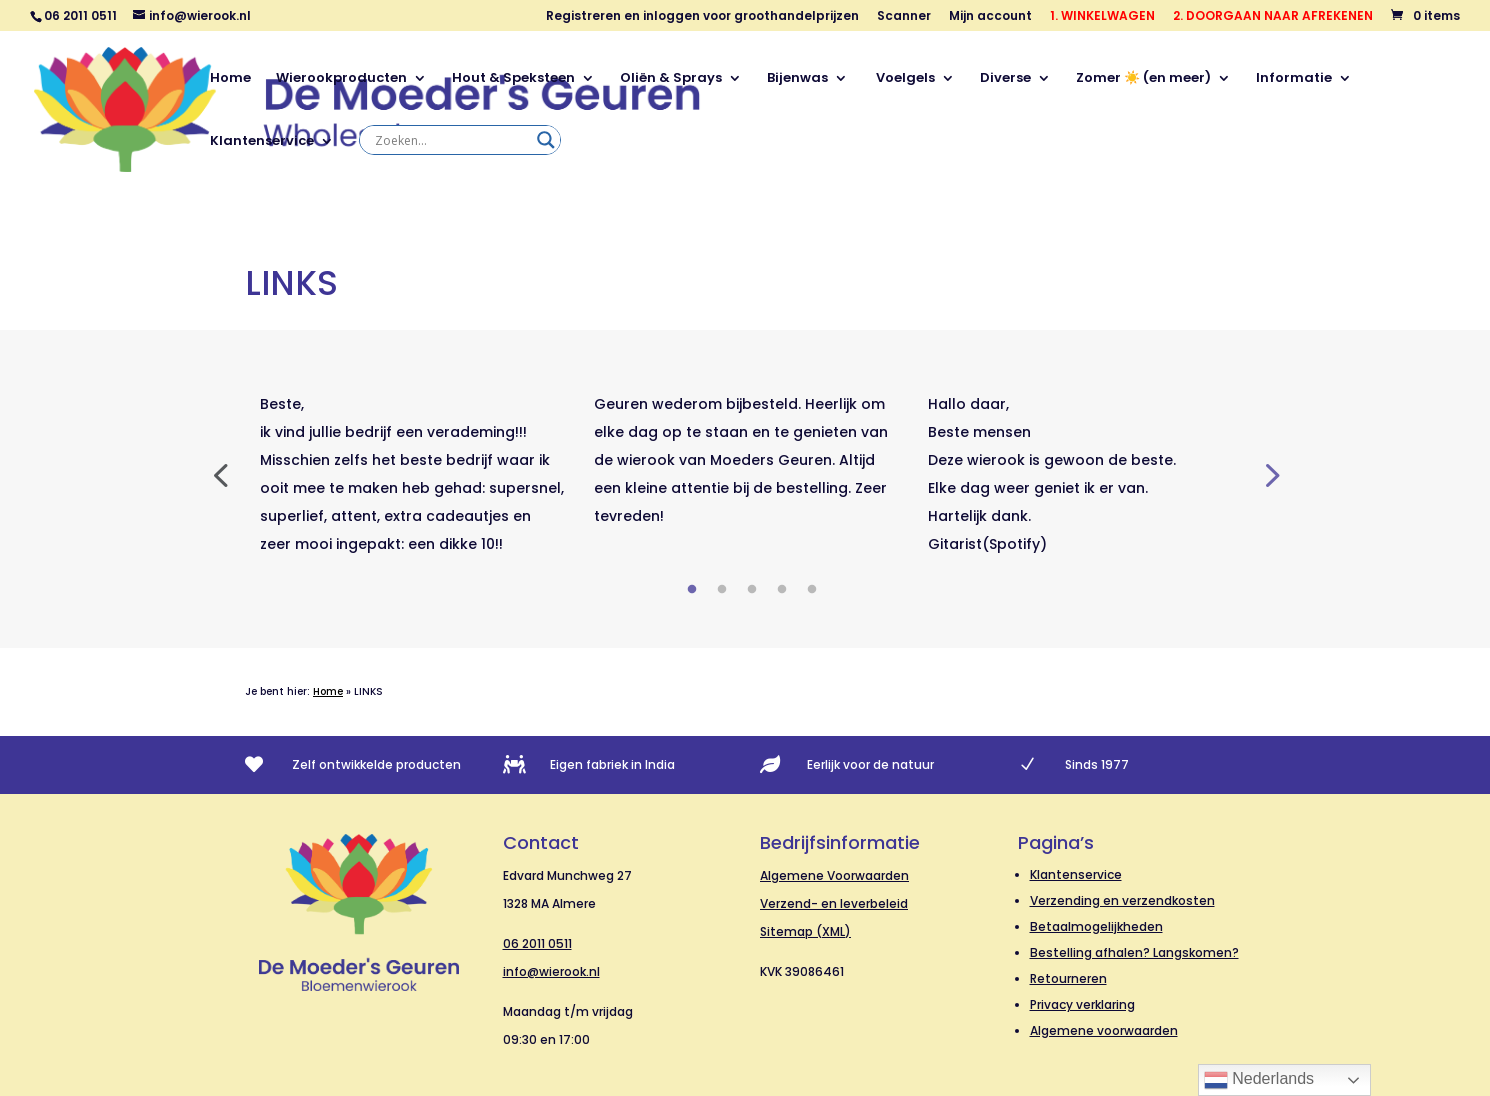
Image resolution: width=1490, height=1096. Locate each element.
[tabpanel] (412, 474)
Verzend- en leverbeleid (834, 903)
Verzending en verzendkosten (1122, 900)
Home (230, 79)
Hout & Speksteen (513, 79)
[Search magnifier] (546, 140)
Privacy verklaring (1082, 1004)
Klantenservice (262, 142)
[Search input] (451, 140)
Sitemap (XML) (805, 931)
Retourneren (1068, 978)
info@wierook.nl (551, 971)
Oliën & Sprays (671, 79)
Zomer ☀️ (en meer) (1143, 79)
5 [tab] (812, 590)
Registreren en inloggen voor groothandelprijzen (702, 17)
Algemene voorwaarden (1104, 1030)
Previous (220, 474)
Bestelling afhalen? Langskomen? (1134, 952)
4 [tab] (782, 590)
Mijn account (990, 17)
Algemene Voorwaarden (834, 875)
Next (1270, 474)
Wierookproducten (341, 79)
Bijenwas (797, 79)
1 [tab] (692, 590)
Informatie (1294, 79)
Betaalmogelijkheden (1096, 926)
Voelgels (904, 79)
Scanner (904, 17)
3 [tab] (752, 590)
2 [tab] (722, 590)
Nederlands (1259, 1080)
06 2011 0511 (537, 943)
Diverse (1005, 79)
